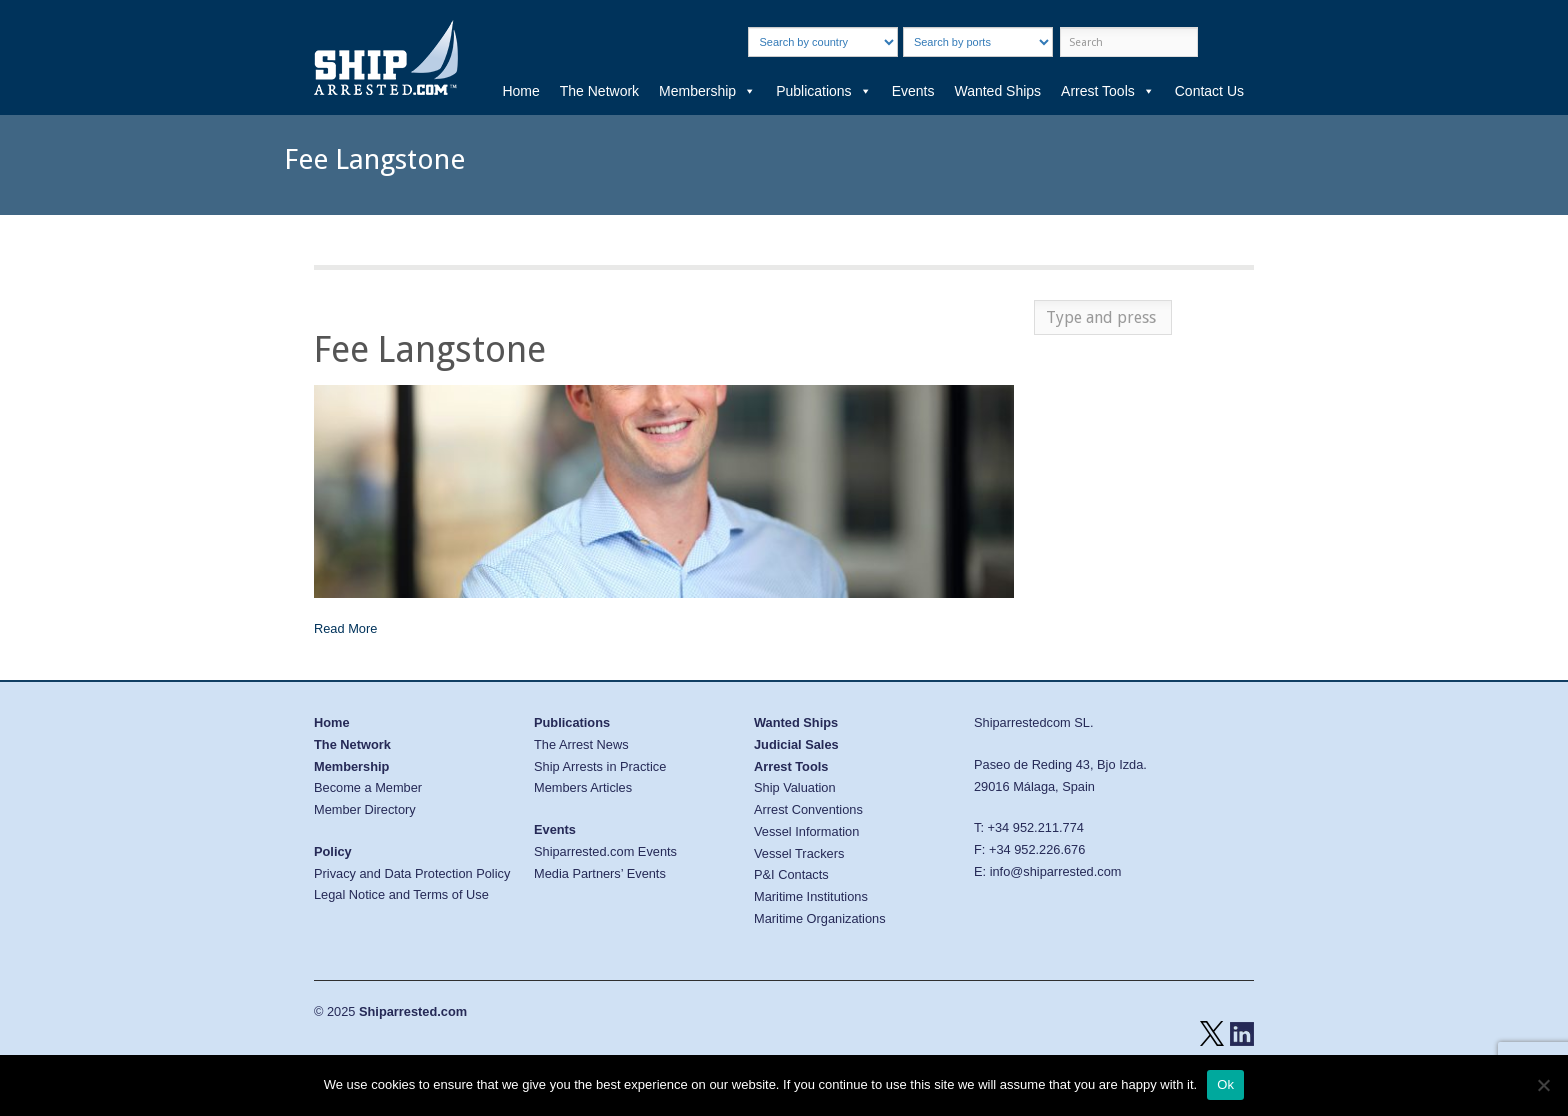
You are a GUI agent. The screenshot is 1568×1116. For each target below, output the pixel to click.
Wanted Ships (997, 91)
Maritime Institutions (811, 896)
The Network (599, 91)
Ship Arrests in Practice (600, 766)
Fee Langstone (430, 349)
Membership (707, 91)
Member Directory (365, 809)
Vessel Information (806, 831)
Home (520, 91)
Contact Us (1209, 91)
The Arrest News (581, 744)
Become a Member (368, 787)
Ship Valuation (795, 787)
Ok (1225, 1084)
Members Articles (583, 787)
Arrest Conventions (808, 809)
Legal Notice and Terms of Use (401, 894)
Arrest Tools (1108, 91)
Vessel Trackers (799, 853)
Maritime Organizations (820, 918)
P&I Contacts (791, 874)
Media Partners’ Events (600, 873)
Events (913, 91)
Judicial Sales (796, 744)
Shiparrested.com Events (605, 851)
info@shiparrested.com (1056, 871)
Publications (824, 91)
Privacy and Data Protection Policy (412, 873)
